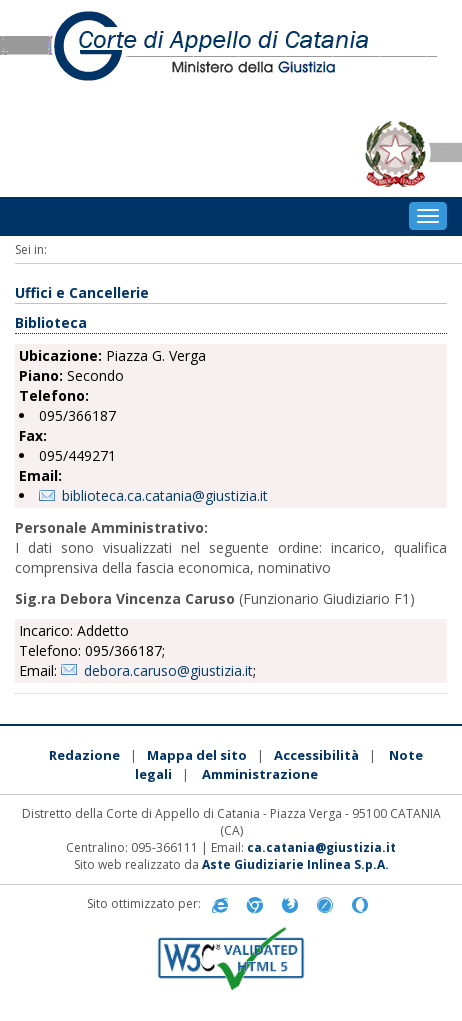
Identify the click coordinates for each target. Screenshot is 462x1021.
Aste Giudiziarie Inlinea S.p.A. (295, 864)
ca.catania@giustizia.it (321, 847)
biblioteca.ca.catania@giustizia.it (165, 495)
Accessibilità (316, 755)
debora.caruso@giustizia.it (168, 670)
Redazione (84, 755)
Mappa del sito (197, 755)
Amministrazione (260, 774)
